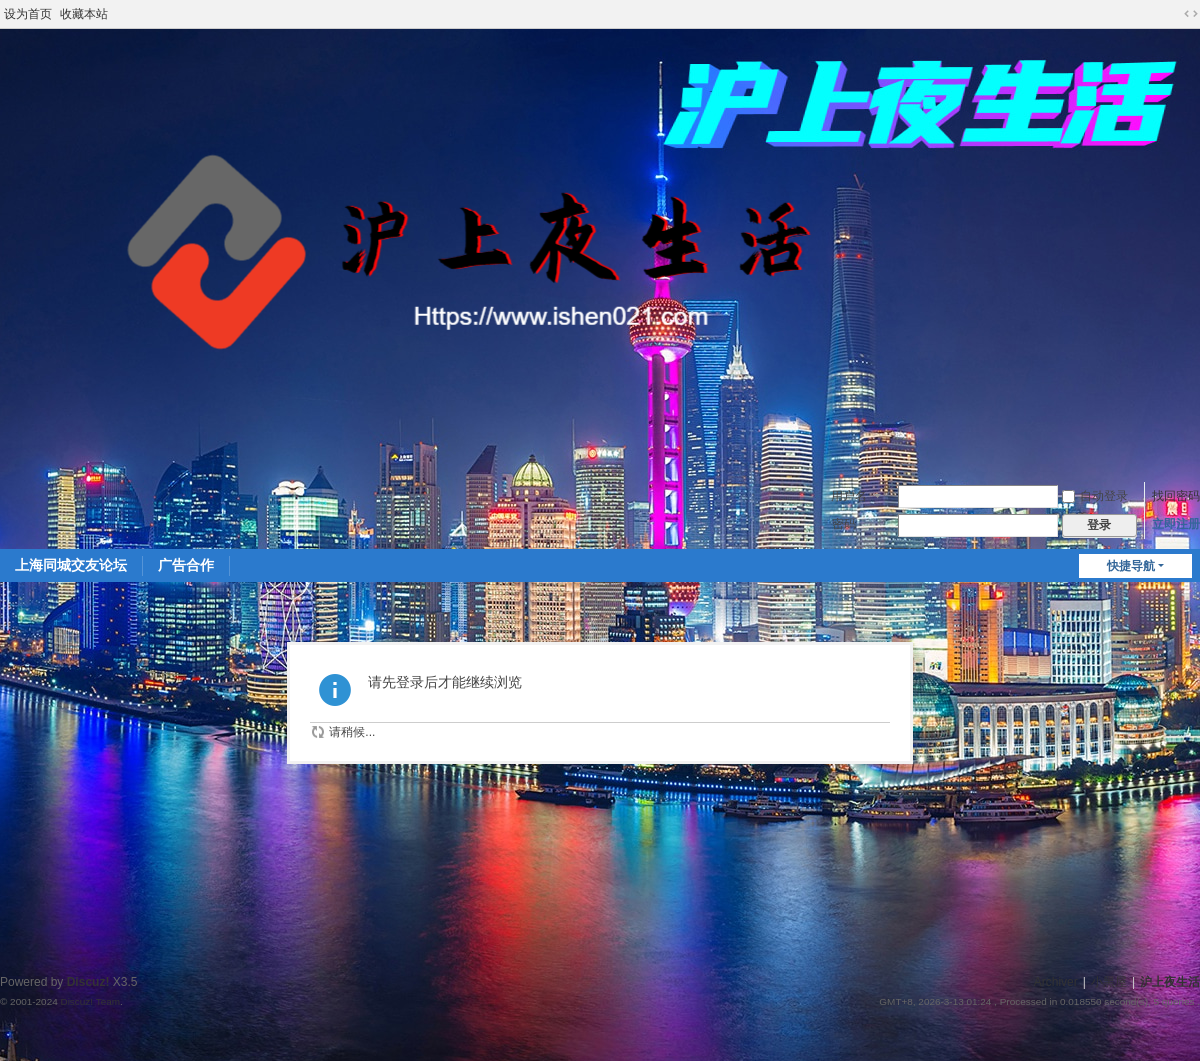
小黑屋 (1109, 982)
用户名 (849, 496)
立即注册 (1176, 524)
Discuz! (88, 982)
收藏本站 (84, 14)
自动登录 (1095, 496)
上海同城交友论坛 (71, 565)
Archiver (1056, 982)
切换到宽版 (1191, 14)
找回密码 (1176, 496)
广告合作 (186, 565)
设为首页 (28, 14)
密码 (844, 524)
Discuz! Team (90, 1001)
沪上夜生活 (1170, 982)
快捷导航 (1131, 566)
